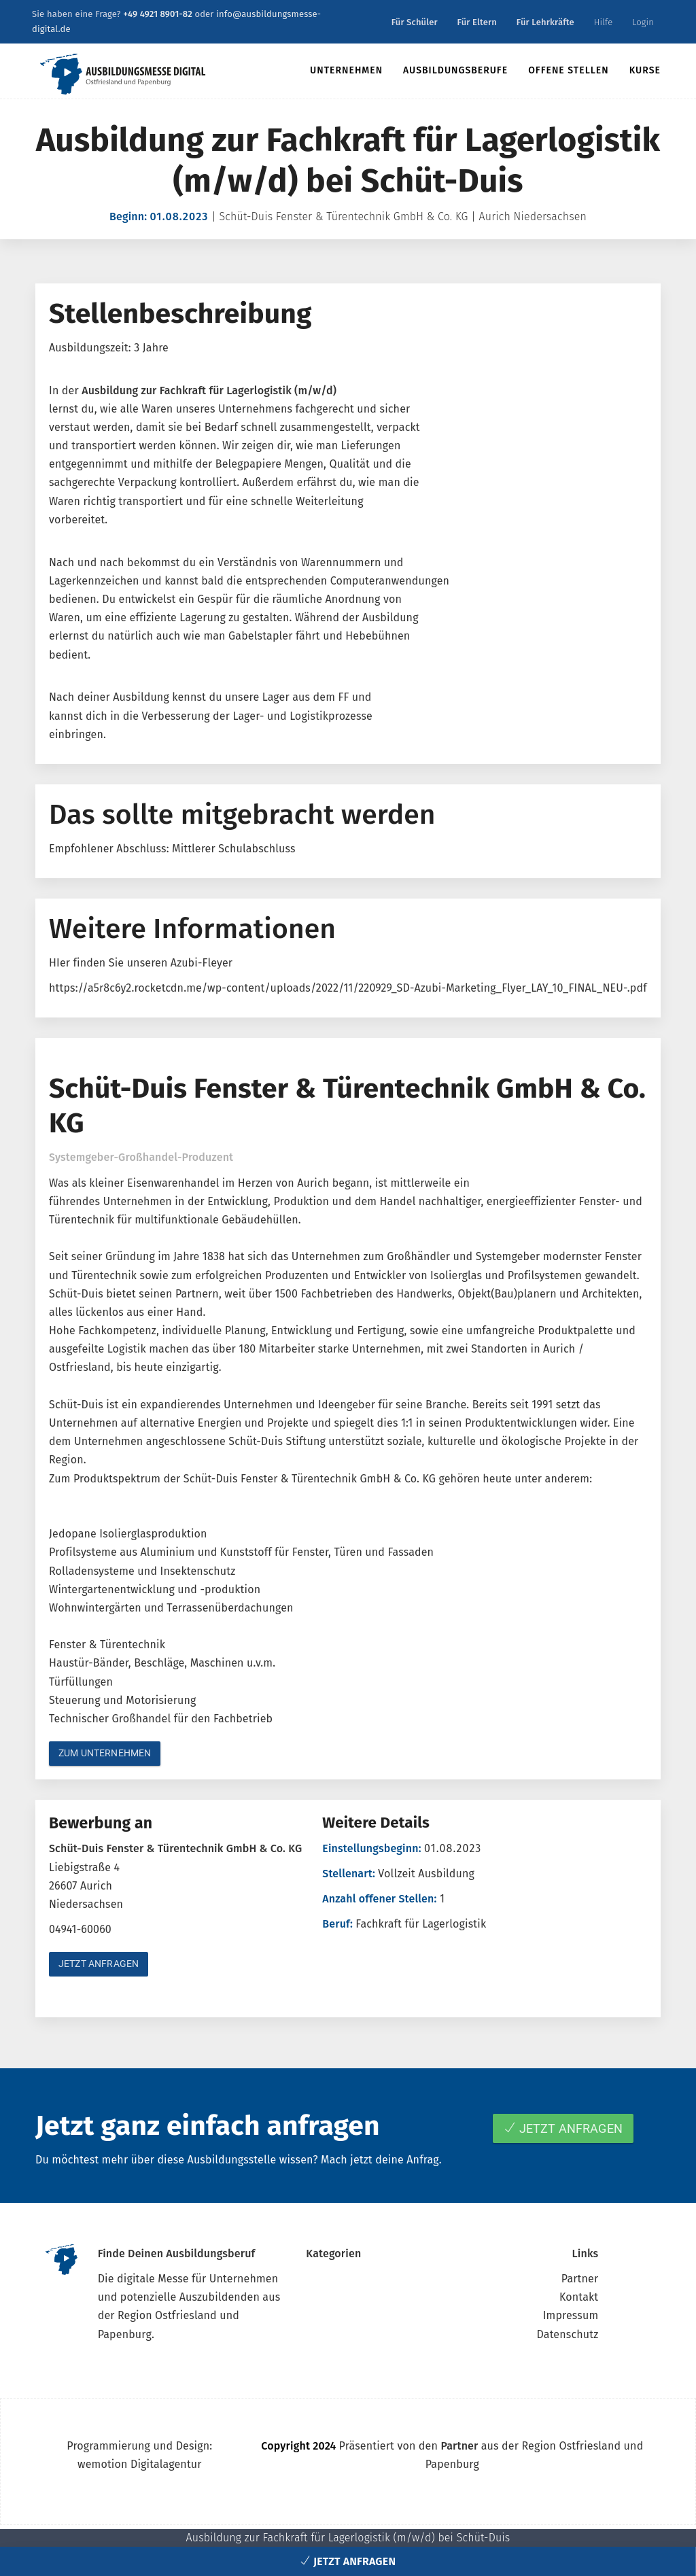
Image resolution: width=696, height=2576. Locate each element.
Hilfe (603, 22)
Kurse (645, 70)
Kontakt (578, 2297)
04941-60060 (80, 1929)
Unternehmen (346, 70)
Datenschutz (567, 2334)
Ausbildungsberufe (455, 70)
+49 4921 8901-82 (157, 14)
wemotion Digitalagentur (139, 2464)
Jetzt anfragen (98, 1963)
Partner (579, 2278)
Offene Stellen (568, 70)
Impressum (571, 2315)
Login (643, 22)
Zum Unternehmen (104, 1752)
